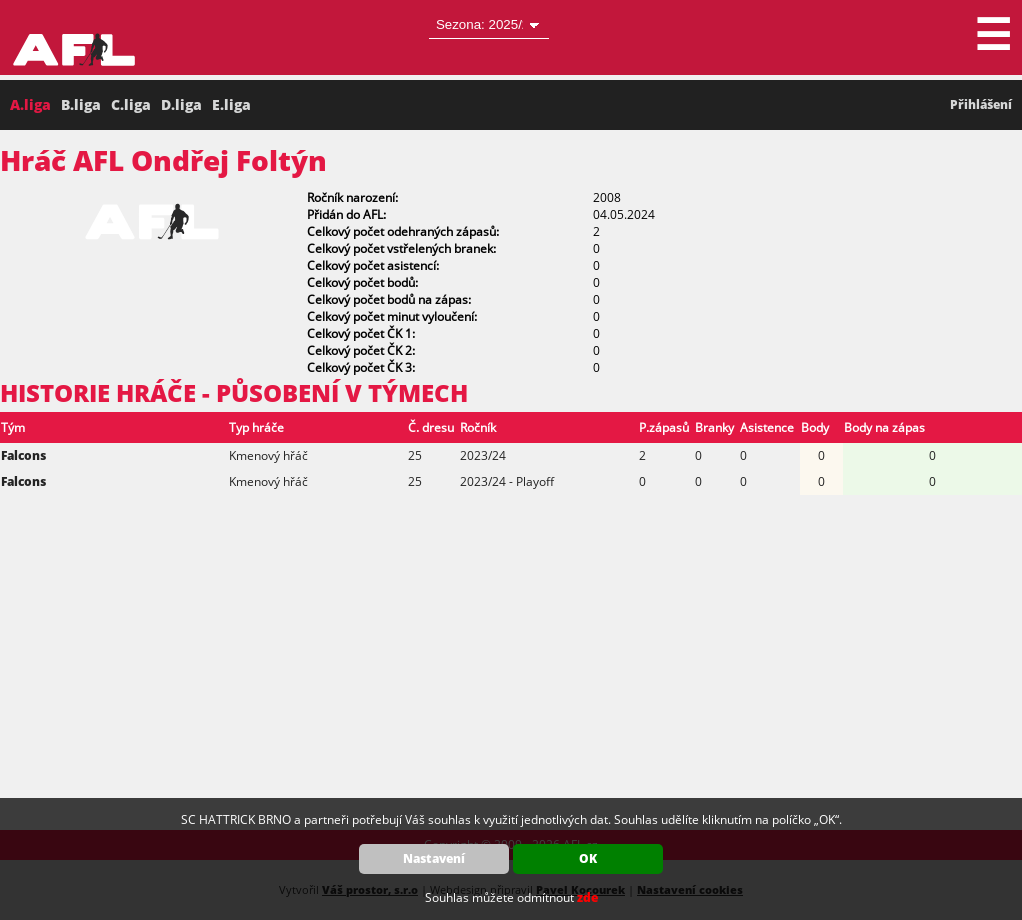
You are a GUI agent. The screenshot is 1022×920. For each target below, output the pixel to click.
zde (587, 897)
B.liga (81, 104)
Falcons (23, 455)
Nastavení (434, 858)
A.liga (30, 104)
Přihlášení (981, 104)
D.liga (181, 104)
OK (588, 858)
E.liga (231, 104)
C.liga (131, 104)
